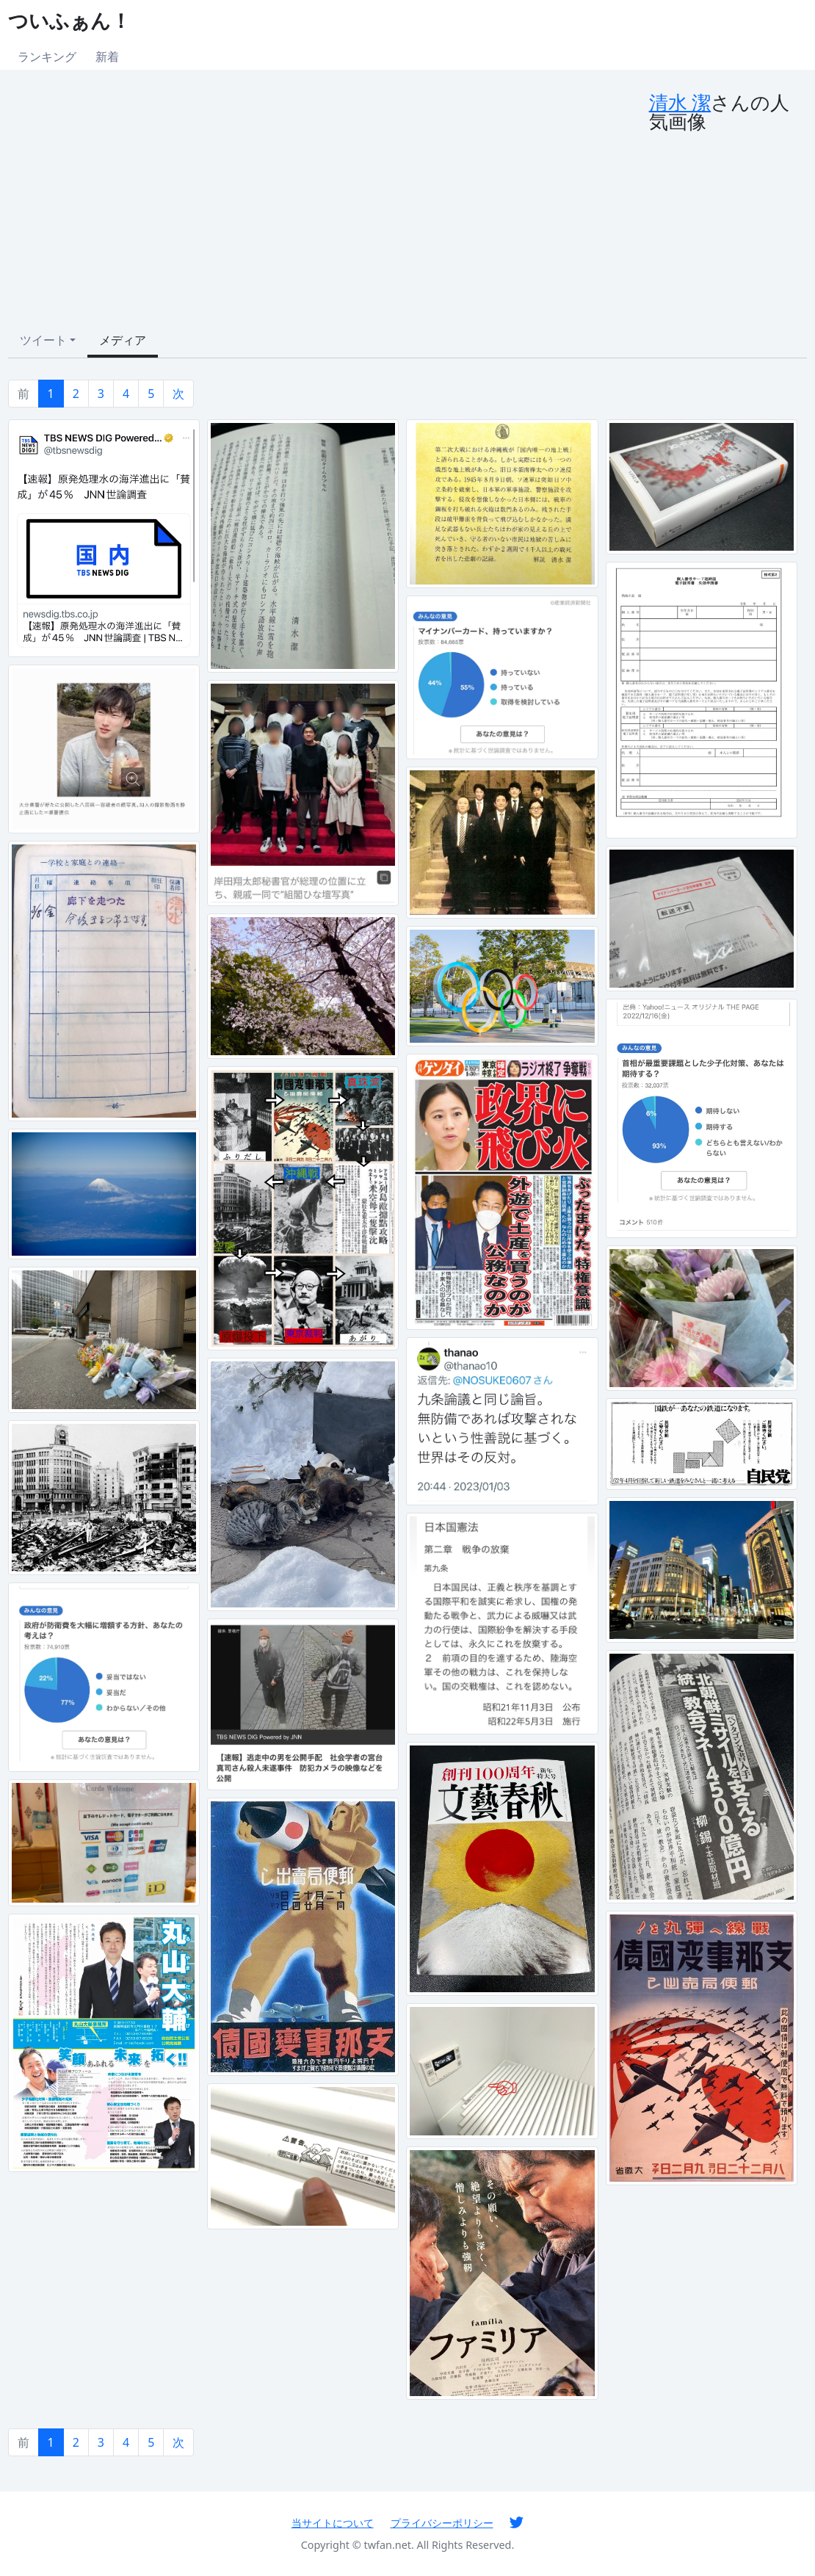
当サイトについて (332, 2523)
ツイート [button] (43, 340)
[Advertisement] (328, 203)
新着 (107, 56)
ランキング (47, 56)
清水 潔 (680, 102)
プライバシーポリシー (442, 2523)
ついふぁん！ (69, 20)
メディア (122, 340)
